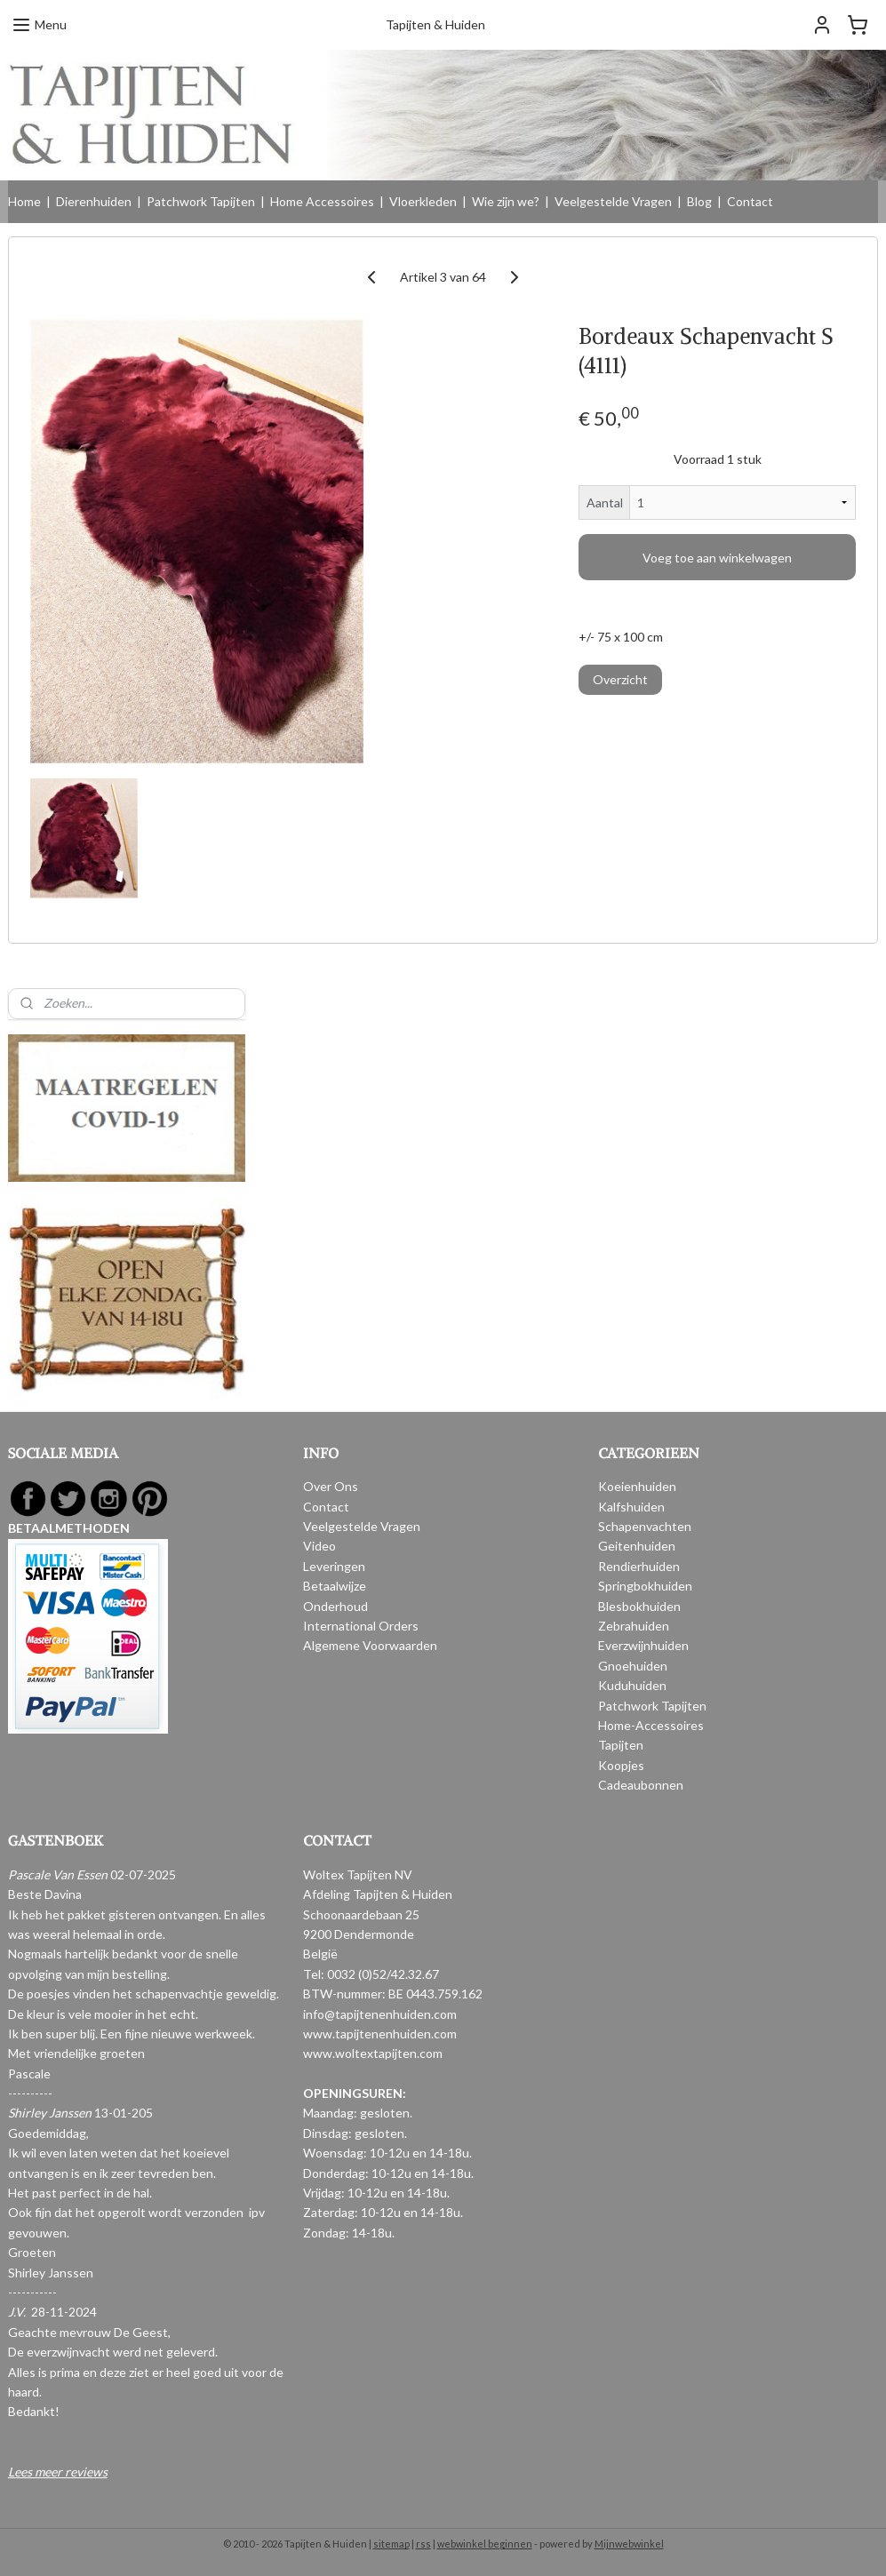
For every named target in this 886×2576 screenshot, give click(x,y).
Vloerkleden (423, 201)
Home (24, 201)
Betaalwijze (334, 1585)
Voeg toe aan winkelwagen (717, 556)
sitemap (391, 2543)
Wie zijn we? (505, 201)
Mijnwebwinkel (629, 2543)
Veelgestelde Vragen (613, 201)
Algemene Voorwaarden (370, 1645)
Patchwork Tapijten (201, 201)
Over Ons (330, 1486)
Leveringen (334, 1566)
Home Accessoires (322, 201)
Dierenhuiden (94, 201)
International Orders (361, 1625)
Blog (699, 201)
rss (423, 2543)
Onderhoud (335, 1606)
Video (319, 1545)
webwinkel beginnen (484, 2543)
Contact (750, 201)
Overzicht (620, 679)
